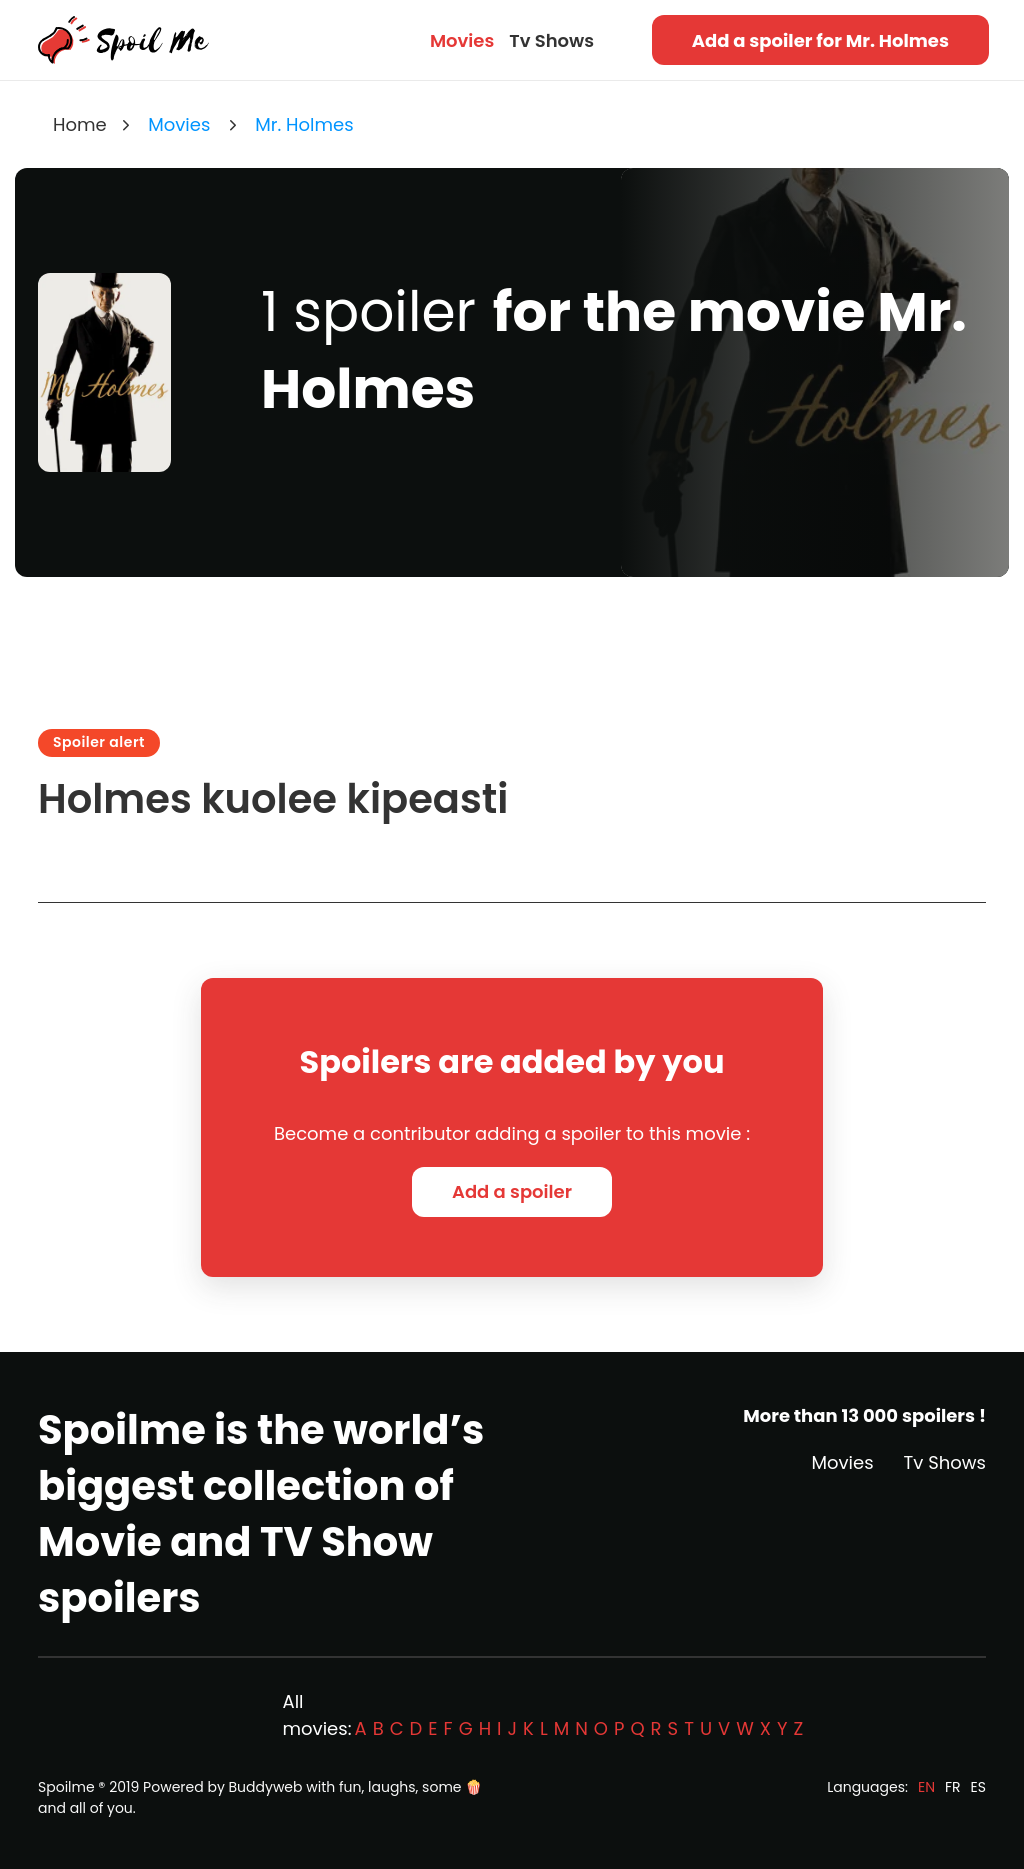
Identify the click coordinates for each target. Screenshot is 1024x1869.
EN (926, 1787)
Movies (462, 40)
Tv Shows (551, 40)
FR (953, 1787)
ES (978, 1787)
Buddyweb (266, 1787)
